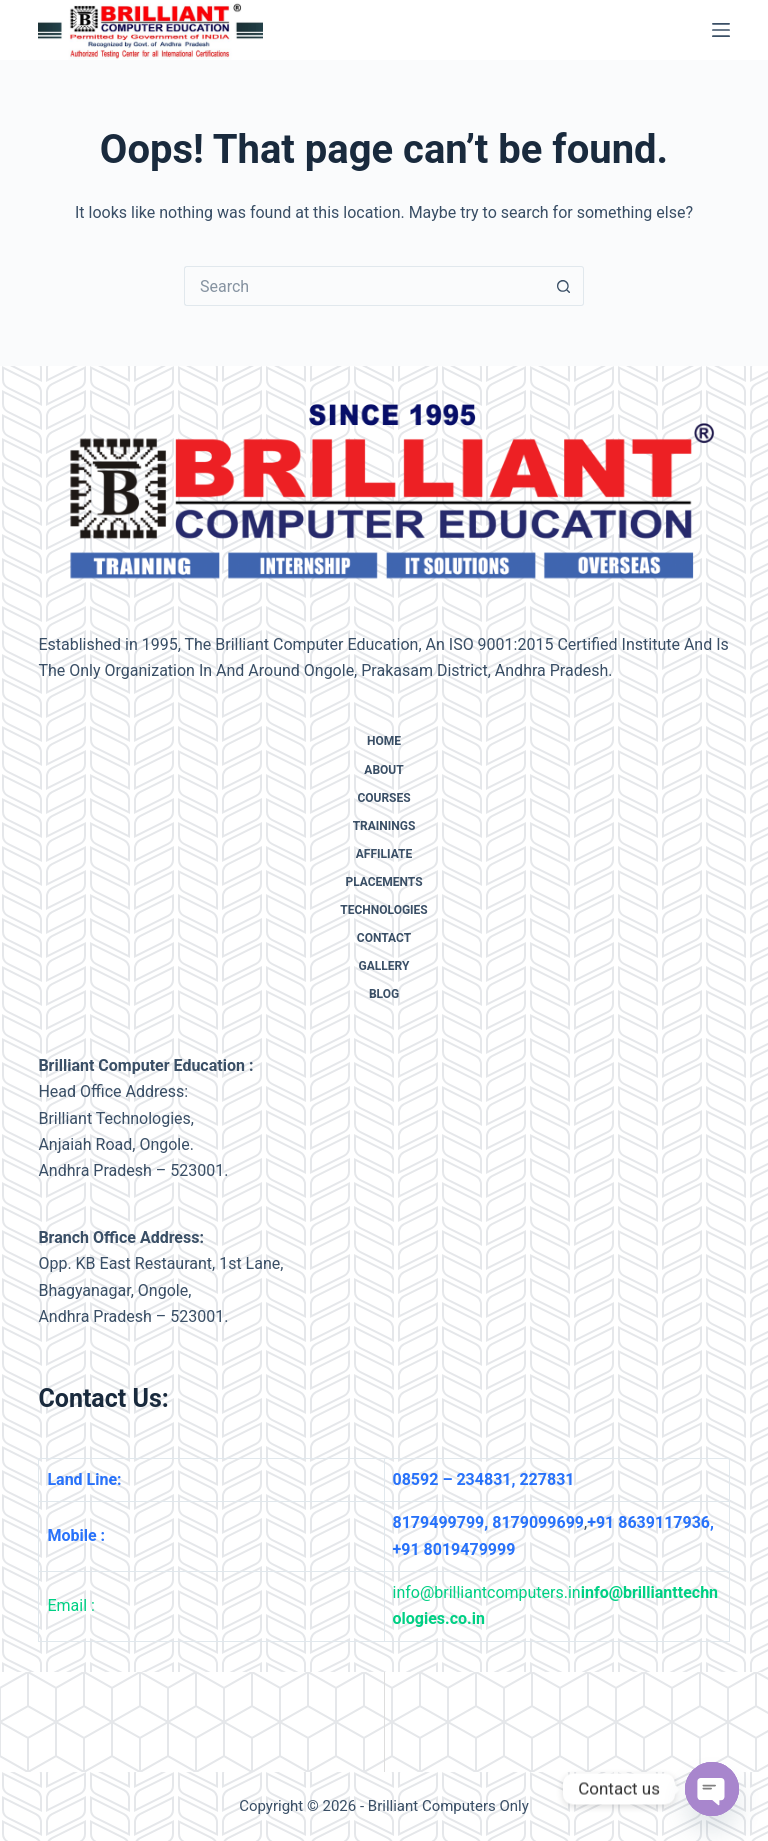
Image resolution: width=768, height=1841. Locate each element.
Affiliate (384, 854)
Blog (384, 994)
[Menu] (721, 30)
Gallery (384, 966)
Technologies (383, 910)
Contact (384, 938)
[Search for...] (364, 286)
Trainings (384, 826)
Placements (383, 882)
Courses (383, 798)
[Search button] (564, 286)
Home (384, 741)
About (383, 770)
